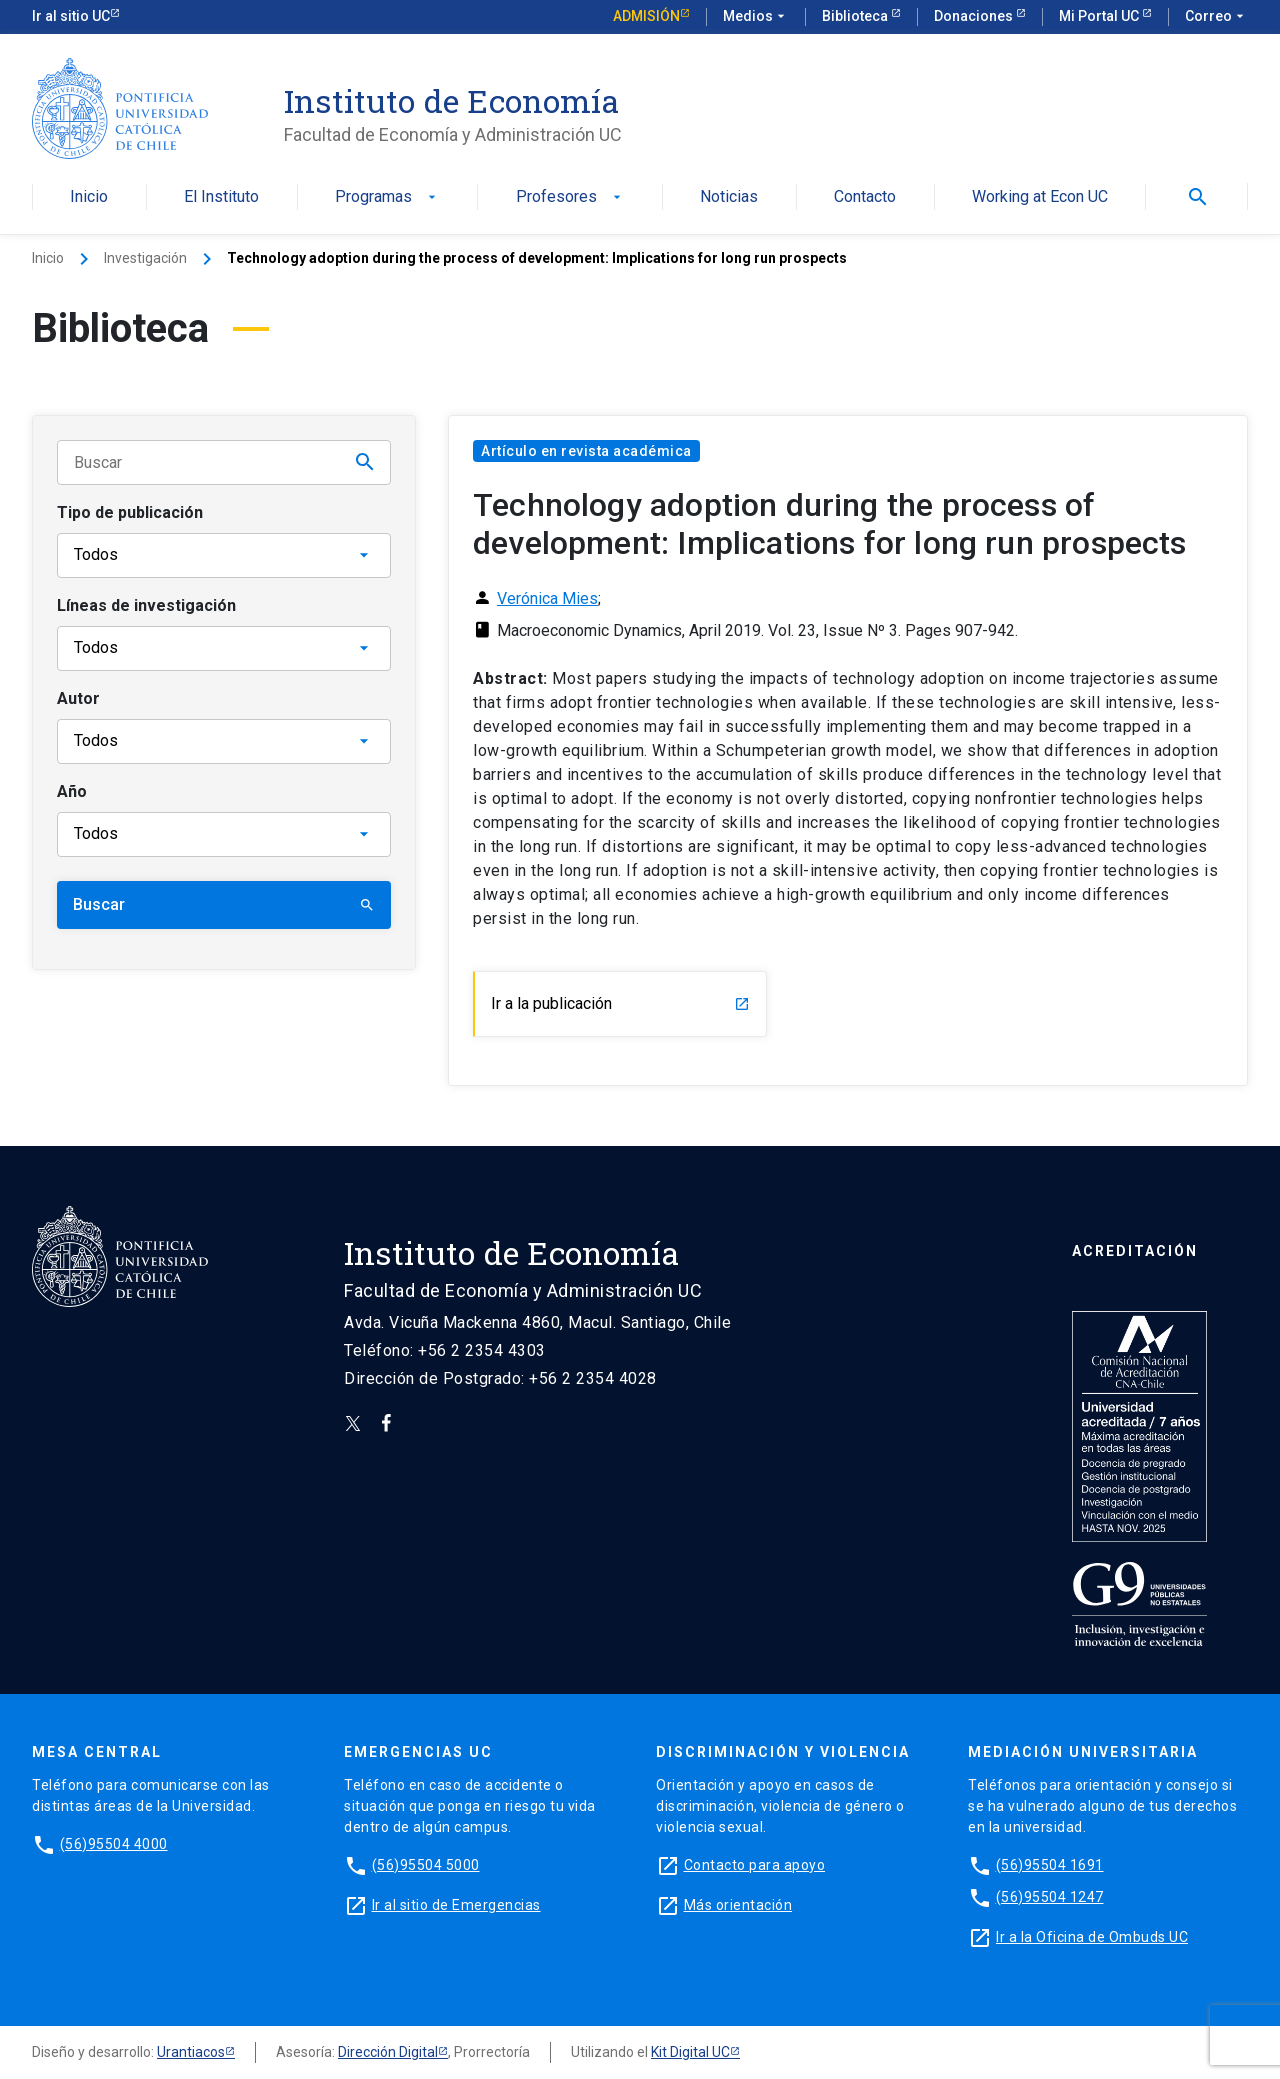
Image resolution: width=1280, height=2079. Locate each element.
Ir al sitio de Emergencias (456, 1905)
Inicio (89, 197)
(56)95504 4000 (114, 1844)
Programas (387, 197)
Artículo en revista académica (586, 451)
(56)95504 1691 (1050, 1865)
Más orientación (738, 1905)
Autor (78, 698)
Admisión (646, 16)
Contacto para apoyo (755, 1865)
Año (72, 791)
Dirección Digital (388, 2052)
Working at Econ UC (1040, 197)
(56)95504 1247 (1050, 1897)
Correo (1216, 17)
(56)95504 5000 (426, 1865)
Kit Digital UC (690, 2052)
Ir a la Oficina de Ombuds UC (1092, 1937)
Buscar (224, 904)
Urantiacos (191, 2052)
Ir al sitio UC (71, 16)
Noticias (729, 197)
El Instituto (221, 197)
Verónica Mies (547, 598)
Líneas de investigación (146, 605)
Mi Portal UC (1100, 16)
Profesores (570, 197)
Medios (756, 17)
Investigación (145, 258)
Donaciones (975, 16)
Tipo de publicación (130, 512)
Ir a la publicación (620, 1003)
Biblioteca (856, 16)
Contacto (865, 197)
